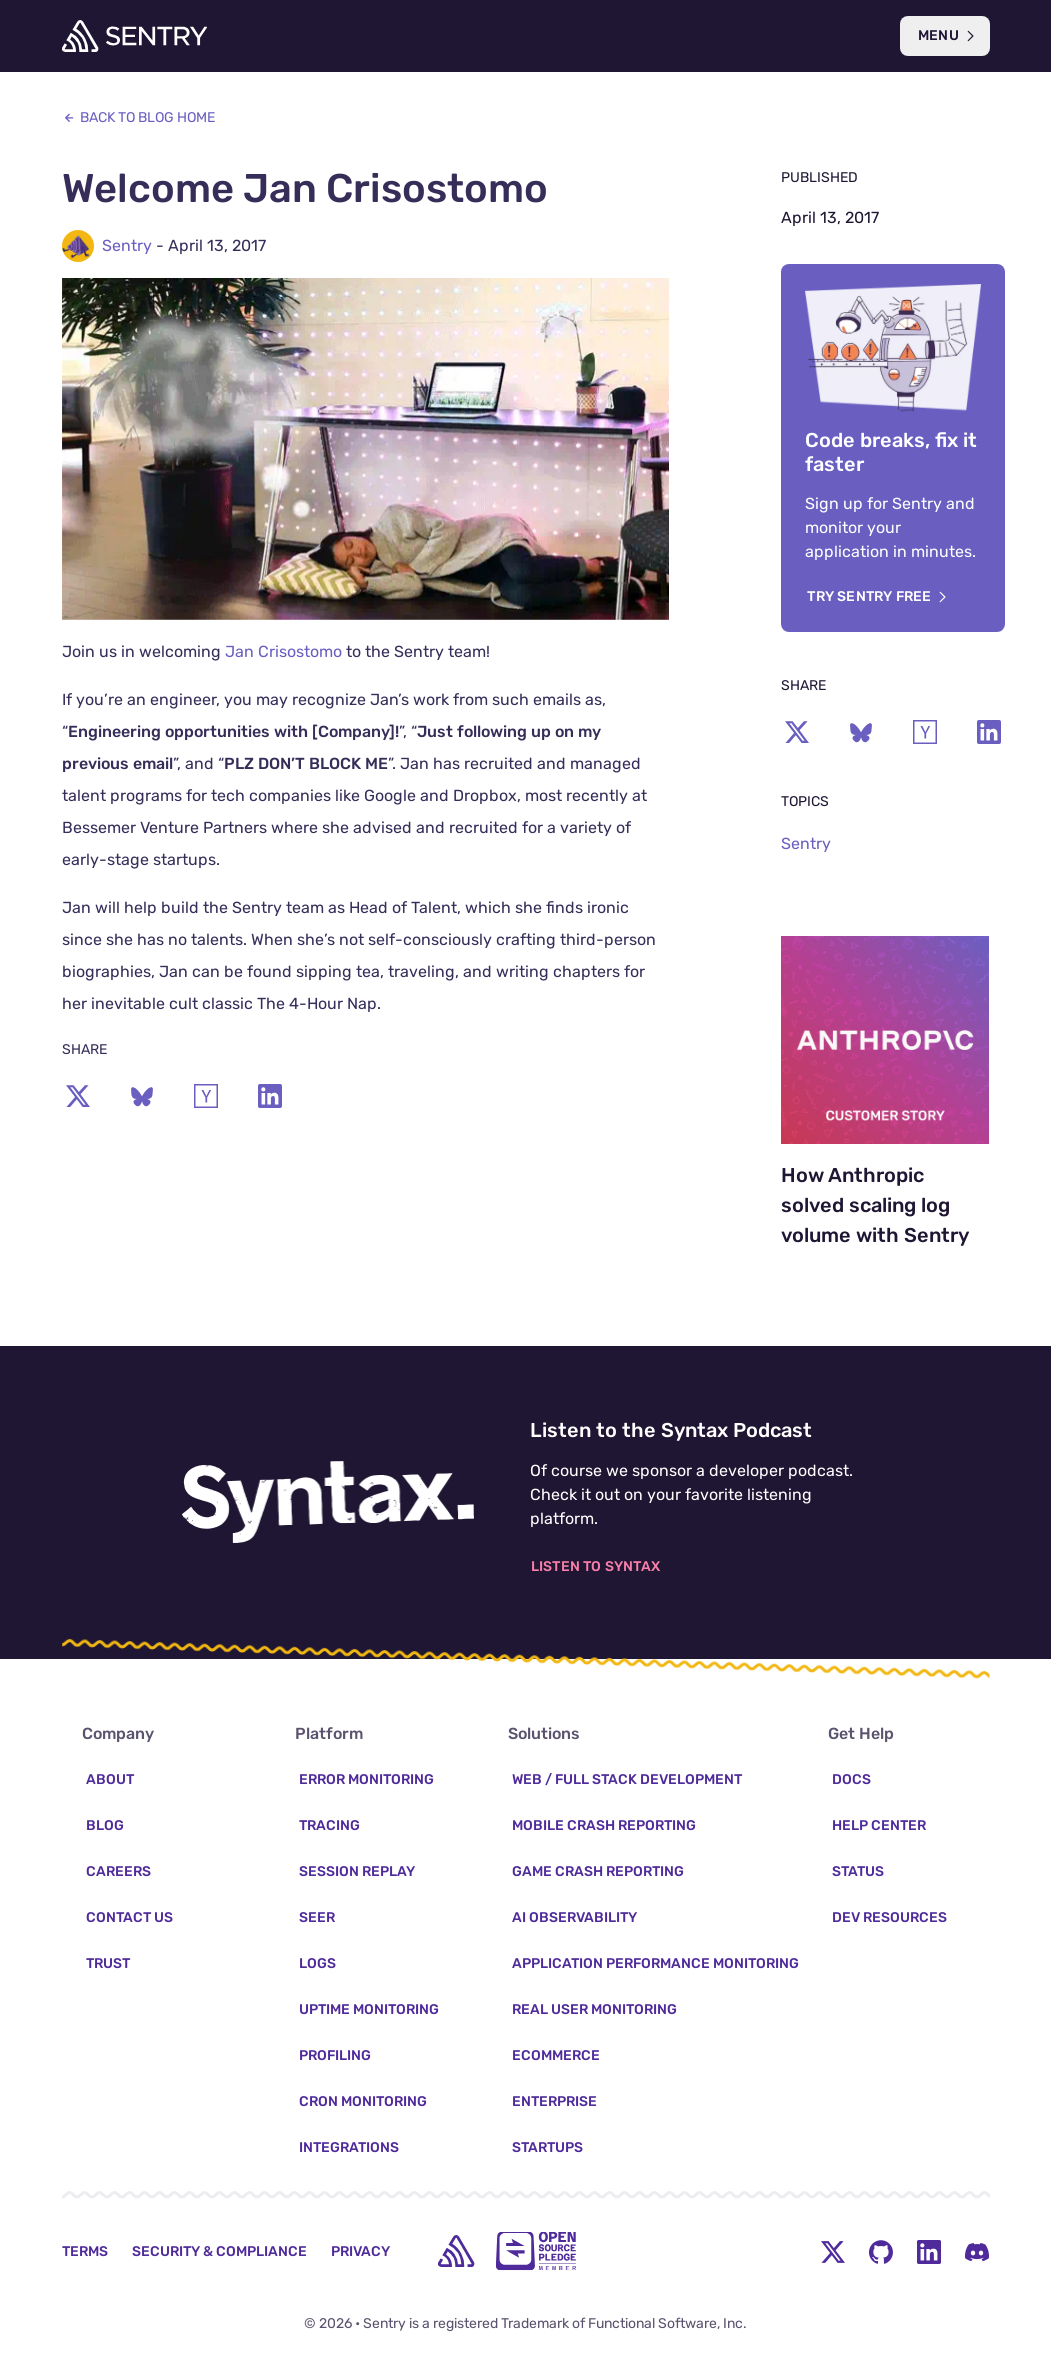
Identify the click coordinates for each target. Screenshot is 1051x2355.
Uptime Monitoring (369, 2009)
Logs (317, 1963)
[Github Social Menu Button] (881, 2251)
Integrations (349, 2147)
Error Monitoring (366, 1779)
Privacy (360, 2251)
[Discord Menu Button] (977, 2251)
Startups (547, 2147)
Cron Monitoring (363, 2101)
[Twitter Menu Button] (833, 2251)
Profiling (335, 2055)
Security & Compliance (219, 2251)
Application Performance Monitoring (655, 1963)
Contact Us (129, 1917)
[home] (456, 2251)
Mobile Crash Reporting (604, 1825)
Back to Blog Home (138, 117)
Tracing (329, 1825)
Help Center (879, 1825)
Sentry (127, 245)
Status (858, 1871)
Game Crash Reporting (598, 1871)
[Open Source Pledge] (536, 2251)
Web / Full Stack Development (627, 1779)
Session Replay (357, 1871)
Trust (108, 1963)
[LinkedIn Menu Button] (929, 2251)
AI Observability (574, 1917)
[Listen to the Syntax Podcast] (328, 1502)
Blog (105, 1825)
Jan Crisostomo (283, 651)
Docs (851, 1779)
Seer (317, 1917)
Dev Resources (889, 1917)
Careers (118, 1871)
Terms (85, 2251)
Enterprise (554, 2101)
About (110, 1779)
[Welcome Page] (134, 36)
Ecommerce (556, 2055)
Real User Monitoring (594, 2009)
